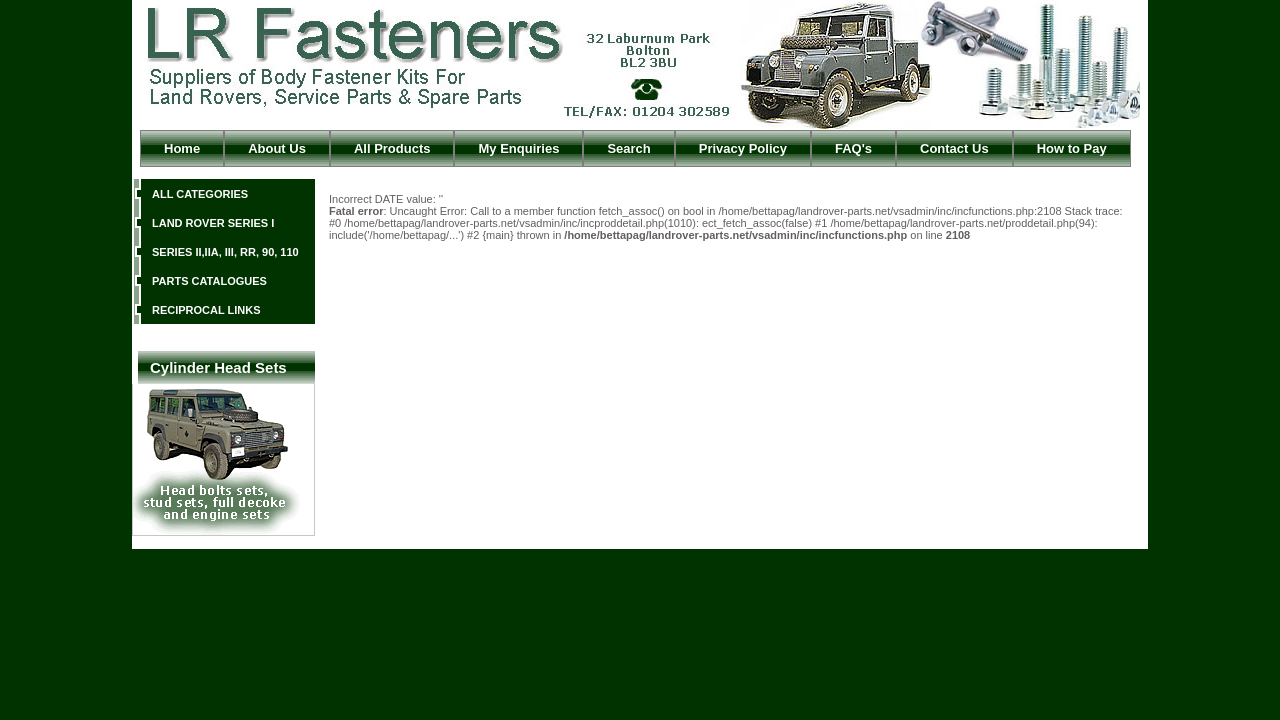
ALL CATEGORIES (200, 194)
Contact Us (954, 148)
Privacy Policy (743, 148)
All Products (392, 148)
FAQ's (853, 148)
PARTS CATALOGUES (209, 281)
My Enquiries (518, 148)
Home (182, 148)
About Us (277, 148)
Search (628, 148)
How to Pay (1072, 148)
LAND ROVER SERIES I (213, 223)
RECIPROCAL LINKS (206, 310)
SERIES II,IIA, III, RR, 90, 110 (225, 252)
